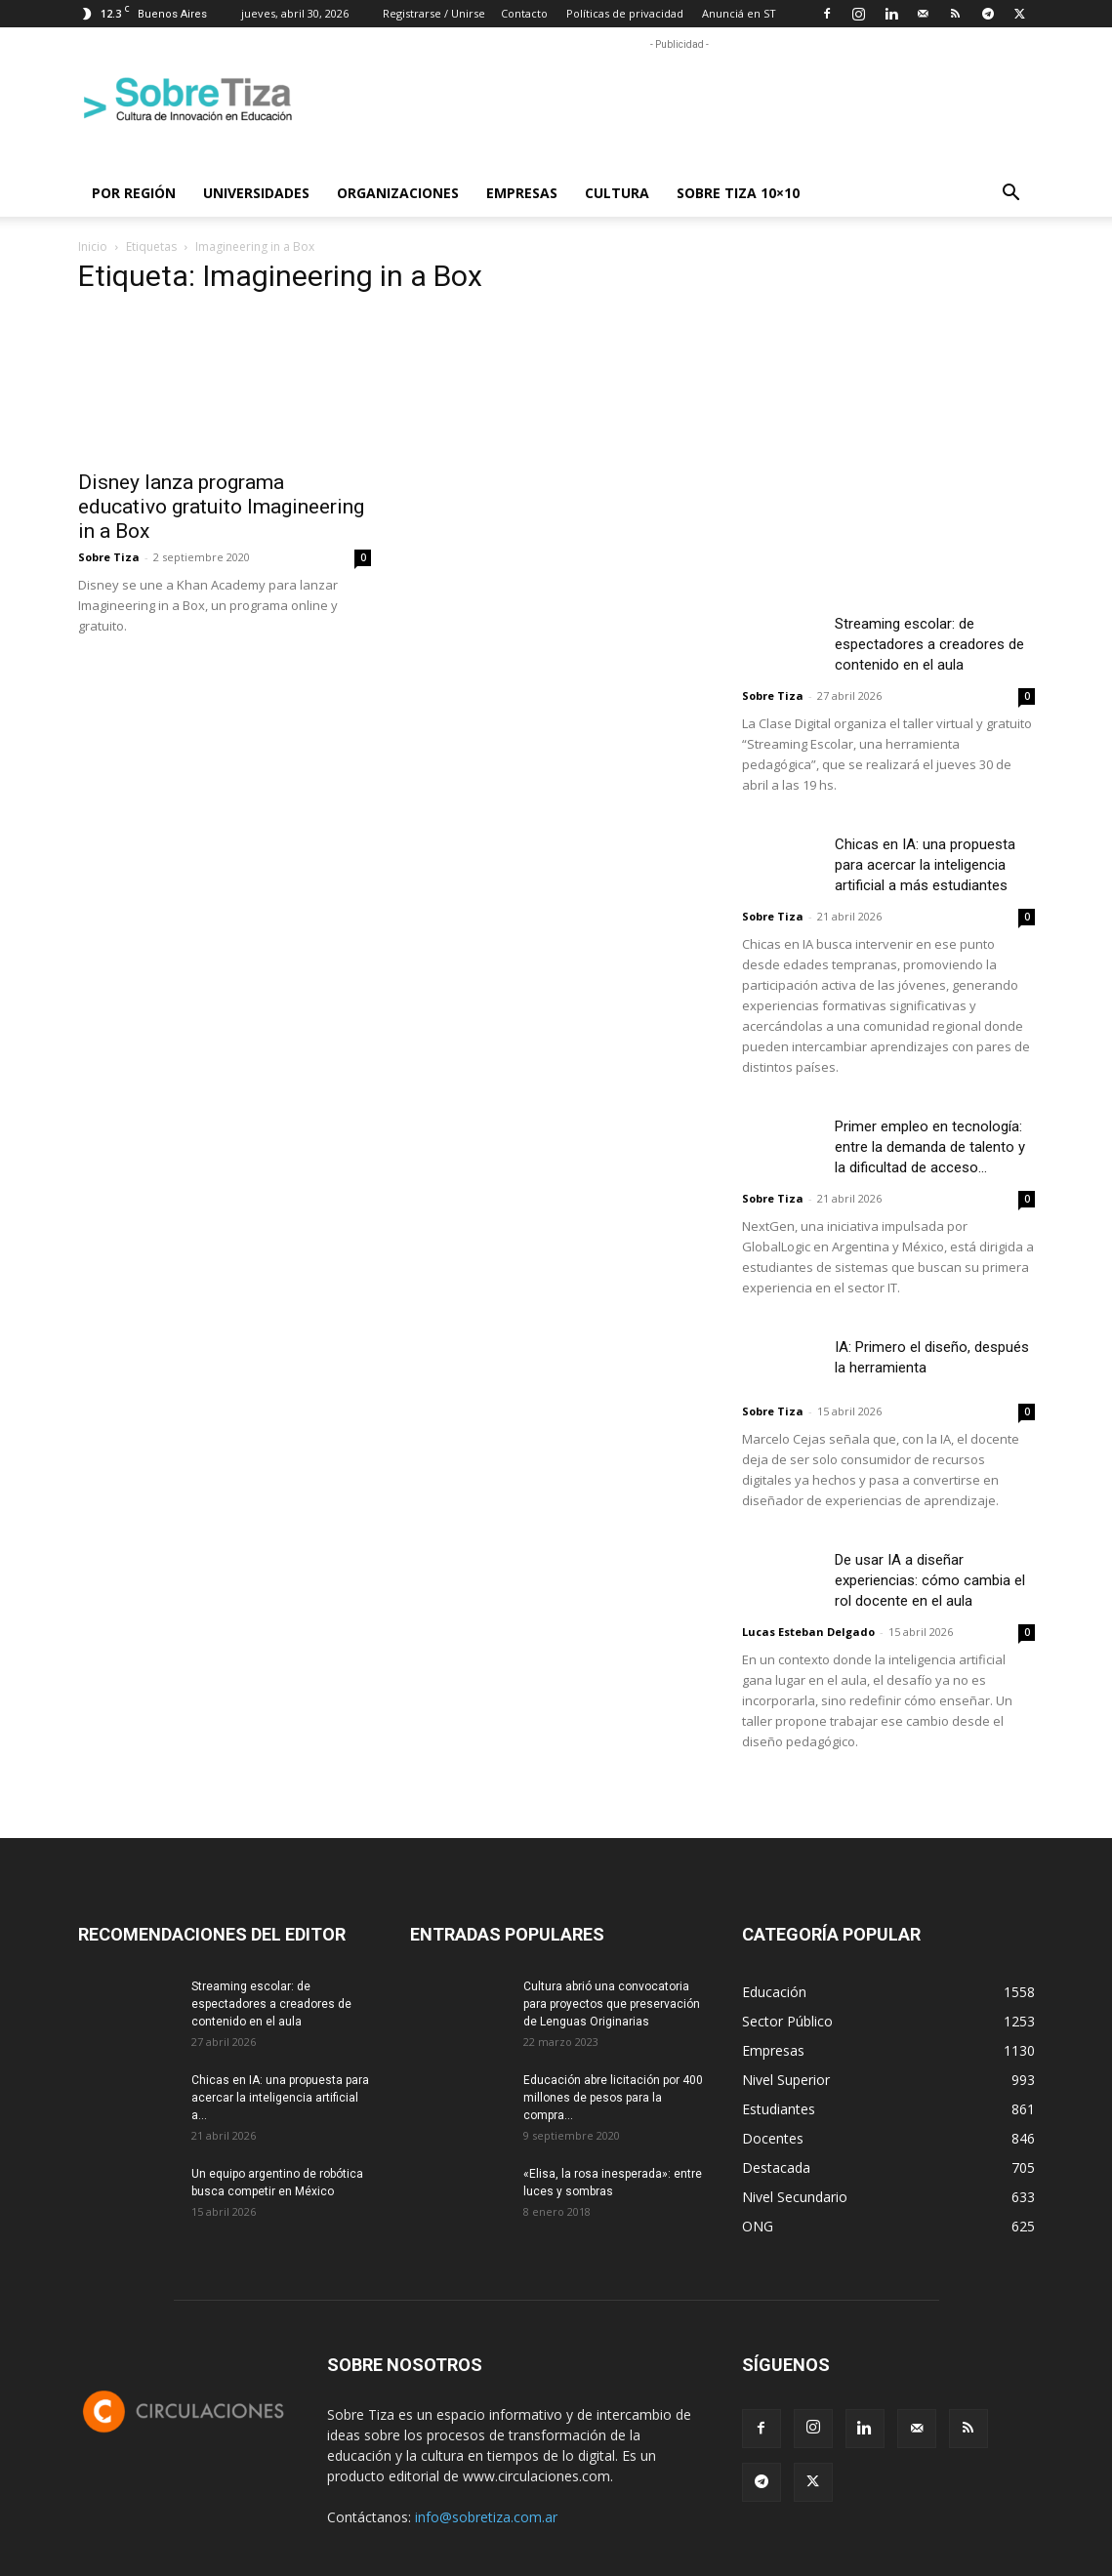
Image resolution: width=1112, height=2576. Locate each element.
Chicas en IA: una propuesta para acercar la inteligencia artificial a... (280, 2097)
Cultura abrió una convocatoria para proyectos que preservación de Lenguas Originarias (611, 2004)
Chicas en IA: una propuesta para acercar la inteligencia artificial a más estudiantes (925, 865)
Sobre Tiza (109, 557)
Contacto (524, 13)
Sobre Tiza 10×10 (738, 193)
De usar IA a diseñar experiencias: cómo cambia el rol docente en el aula (930, 1580)
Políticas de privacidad (624, 13)
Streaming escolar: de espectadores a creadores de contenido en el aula (929, 644)
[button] (1011, 194)
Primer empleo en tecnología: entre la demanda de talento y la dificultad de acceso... (930, 1147)
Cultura (617, 193)
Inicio (92, 246)
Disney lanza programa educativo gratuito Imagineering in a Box (221, 506)
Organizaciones (398, 193)
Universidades (256, 193)
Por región (134, 193)
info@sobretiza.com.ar (486, 2517)
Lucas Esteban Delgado (808, 1631)
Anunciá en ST (739, 13)
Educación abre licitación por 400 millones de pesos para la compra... (613, 2097)
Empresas (521, 193)
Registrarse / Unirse (434, 13)
